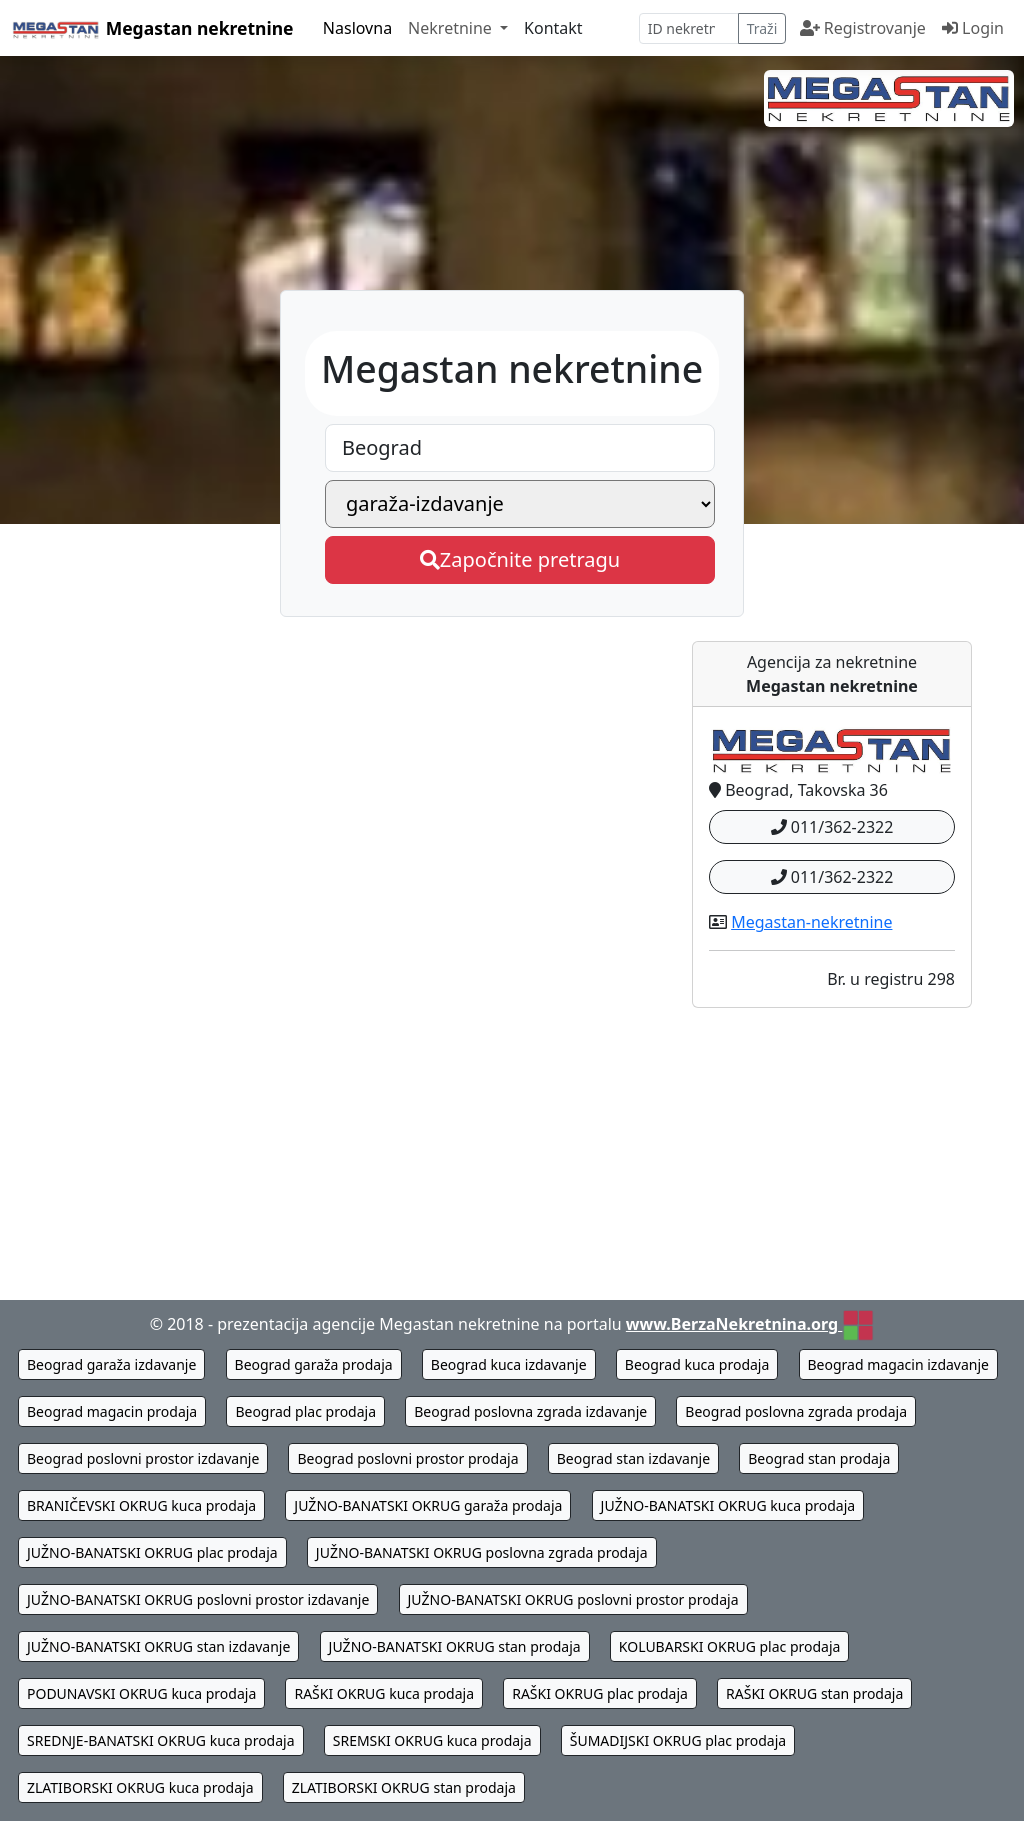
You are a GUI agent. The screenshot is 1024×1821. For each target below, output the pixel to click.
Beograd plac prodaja (305, 1411)
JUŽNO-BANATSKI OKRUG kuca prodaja (728, 1505)
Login (973, 28)
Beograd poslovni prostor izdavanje (143, 1458)
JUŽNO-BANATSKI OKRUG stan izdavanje (158, 1646)
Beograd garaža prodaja (314, 1364)
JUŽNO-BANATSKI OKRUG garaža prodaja (428, 1505)
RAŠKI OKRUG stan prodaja (814, 1693)
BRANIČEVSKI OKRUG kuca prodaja (141, 1505)
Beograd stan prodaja (819, 1458)
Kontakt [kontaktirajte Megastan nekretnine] (553, 28)
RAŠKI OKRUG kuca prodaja (384, 1693)
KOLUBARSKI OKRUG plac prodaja (730, 1646)
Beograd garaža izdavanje (111, 1364)
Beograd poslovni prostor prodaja (407, 1458)
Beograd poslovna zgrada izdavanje (530, 1411)
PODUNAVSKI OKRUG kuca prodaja (141, 1693)
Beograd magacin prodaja (112, 1411)
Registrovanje (863, 28)
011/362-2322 (832, 827)
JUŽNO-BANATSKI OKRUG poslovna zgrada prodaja (482, 1552)
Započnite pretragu (520, 559)
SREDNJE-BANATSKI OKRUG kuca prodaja (161, 1740)
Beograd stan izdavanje (633, 1458)
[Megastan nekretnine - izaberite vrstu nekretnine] (520, 504)
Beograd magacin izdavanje (899, 1364)
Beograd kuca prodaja (697, 1364)
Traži (762, 28)
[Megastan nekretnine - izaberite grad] (520, 448)
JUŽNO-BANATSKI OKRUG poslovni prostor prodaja (573, 1599)
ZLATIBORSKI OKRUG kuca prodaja (140, 1787)
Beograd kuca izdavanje (509, 1364)
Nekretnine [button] (452, 28)
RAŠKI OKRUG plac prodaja (600, 1693)
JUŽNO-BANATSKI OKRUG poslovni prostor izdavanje (198, 1599)
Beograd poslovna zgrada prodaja (796, 1411)
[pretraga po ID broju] (689, 28)
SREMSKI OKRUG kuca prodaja (432, 1740)
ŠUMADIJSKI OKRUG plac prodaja (678, 1740)
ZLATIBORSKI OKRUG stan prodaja (404, 1787)
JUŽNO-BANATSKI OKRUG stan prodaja (455, 1646)
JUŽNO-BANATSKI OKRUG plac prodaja (152, 1552)
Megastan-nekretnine (811, 922)
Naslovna (357, 28)
